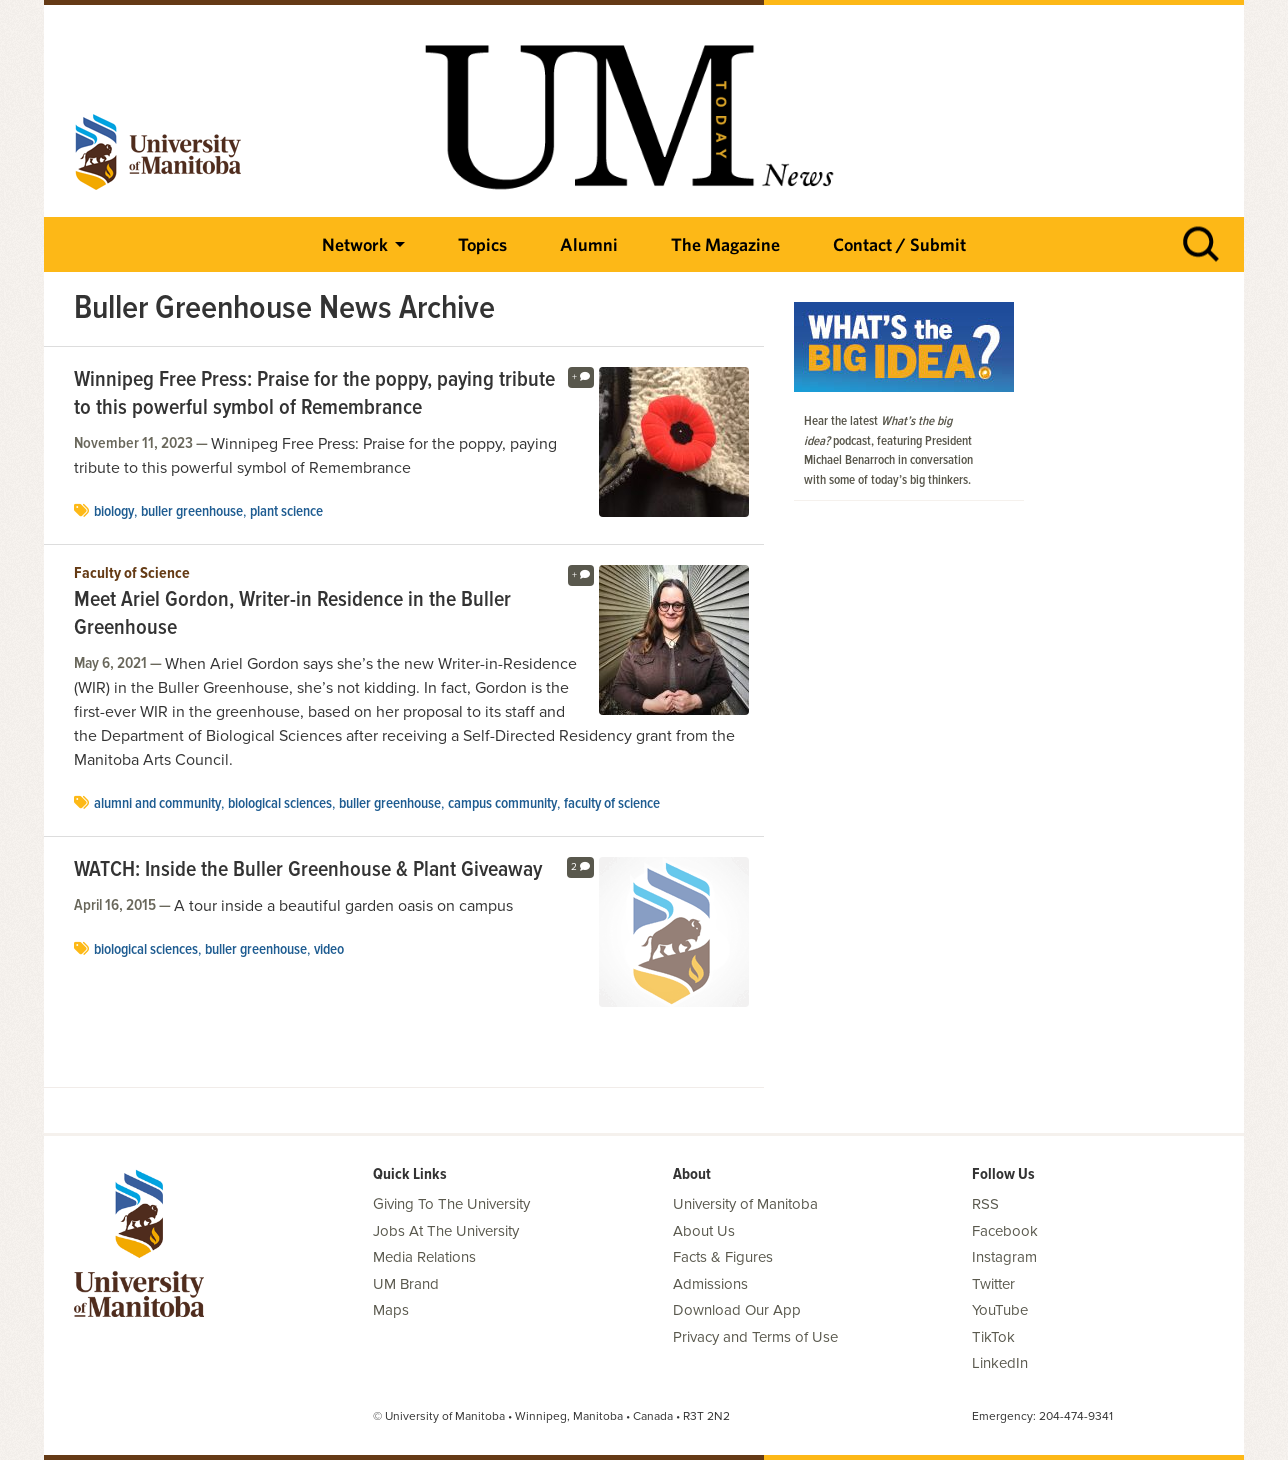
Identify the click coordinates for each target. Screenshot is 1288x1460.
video (329, 950)
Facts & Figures (723, 1257)
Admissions (710, 1284)
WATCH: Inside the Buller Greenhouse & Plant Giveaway (308, 871)
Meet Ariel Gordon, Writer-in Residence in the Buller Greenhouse (292, 614)
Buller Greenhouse (192, 512)
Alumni (589, 244)
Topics (482, 244)
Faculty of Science (132, 574)
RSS (985, 1204)
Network (355, 244)
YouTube (1000, 1310)
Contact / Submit (899, 244)
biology (114, 512)
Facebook (1005, 1231)
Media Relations (424, 1257)
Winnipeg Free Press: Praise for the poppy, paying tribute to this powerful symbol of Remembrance (314, 394)
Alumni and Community (157, 804)
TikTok (993, 1337)
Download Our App (737, 1310)
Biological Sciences (280, 804)
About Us (704, 1231)
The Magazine (725, 244)
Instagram (1004, 1257)
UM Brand (406, 1284)
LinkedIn (1000, 1363)
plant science (286, 512)
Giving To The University (451, 1204)
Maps (391, 1310)
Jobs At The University (446, 1231)
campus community (502, 804)
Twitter (993, 1284)
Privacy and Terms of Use (755, 1337)
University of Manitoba (745, 1204)
